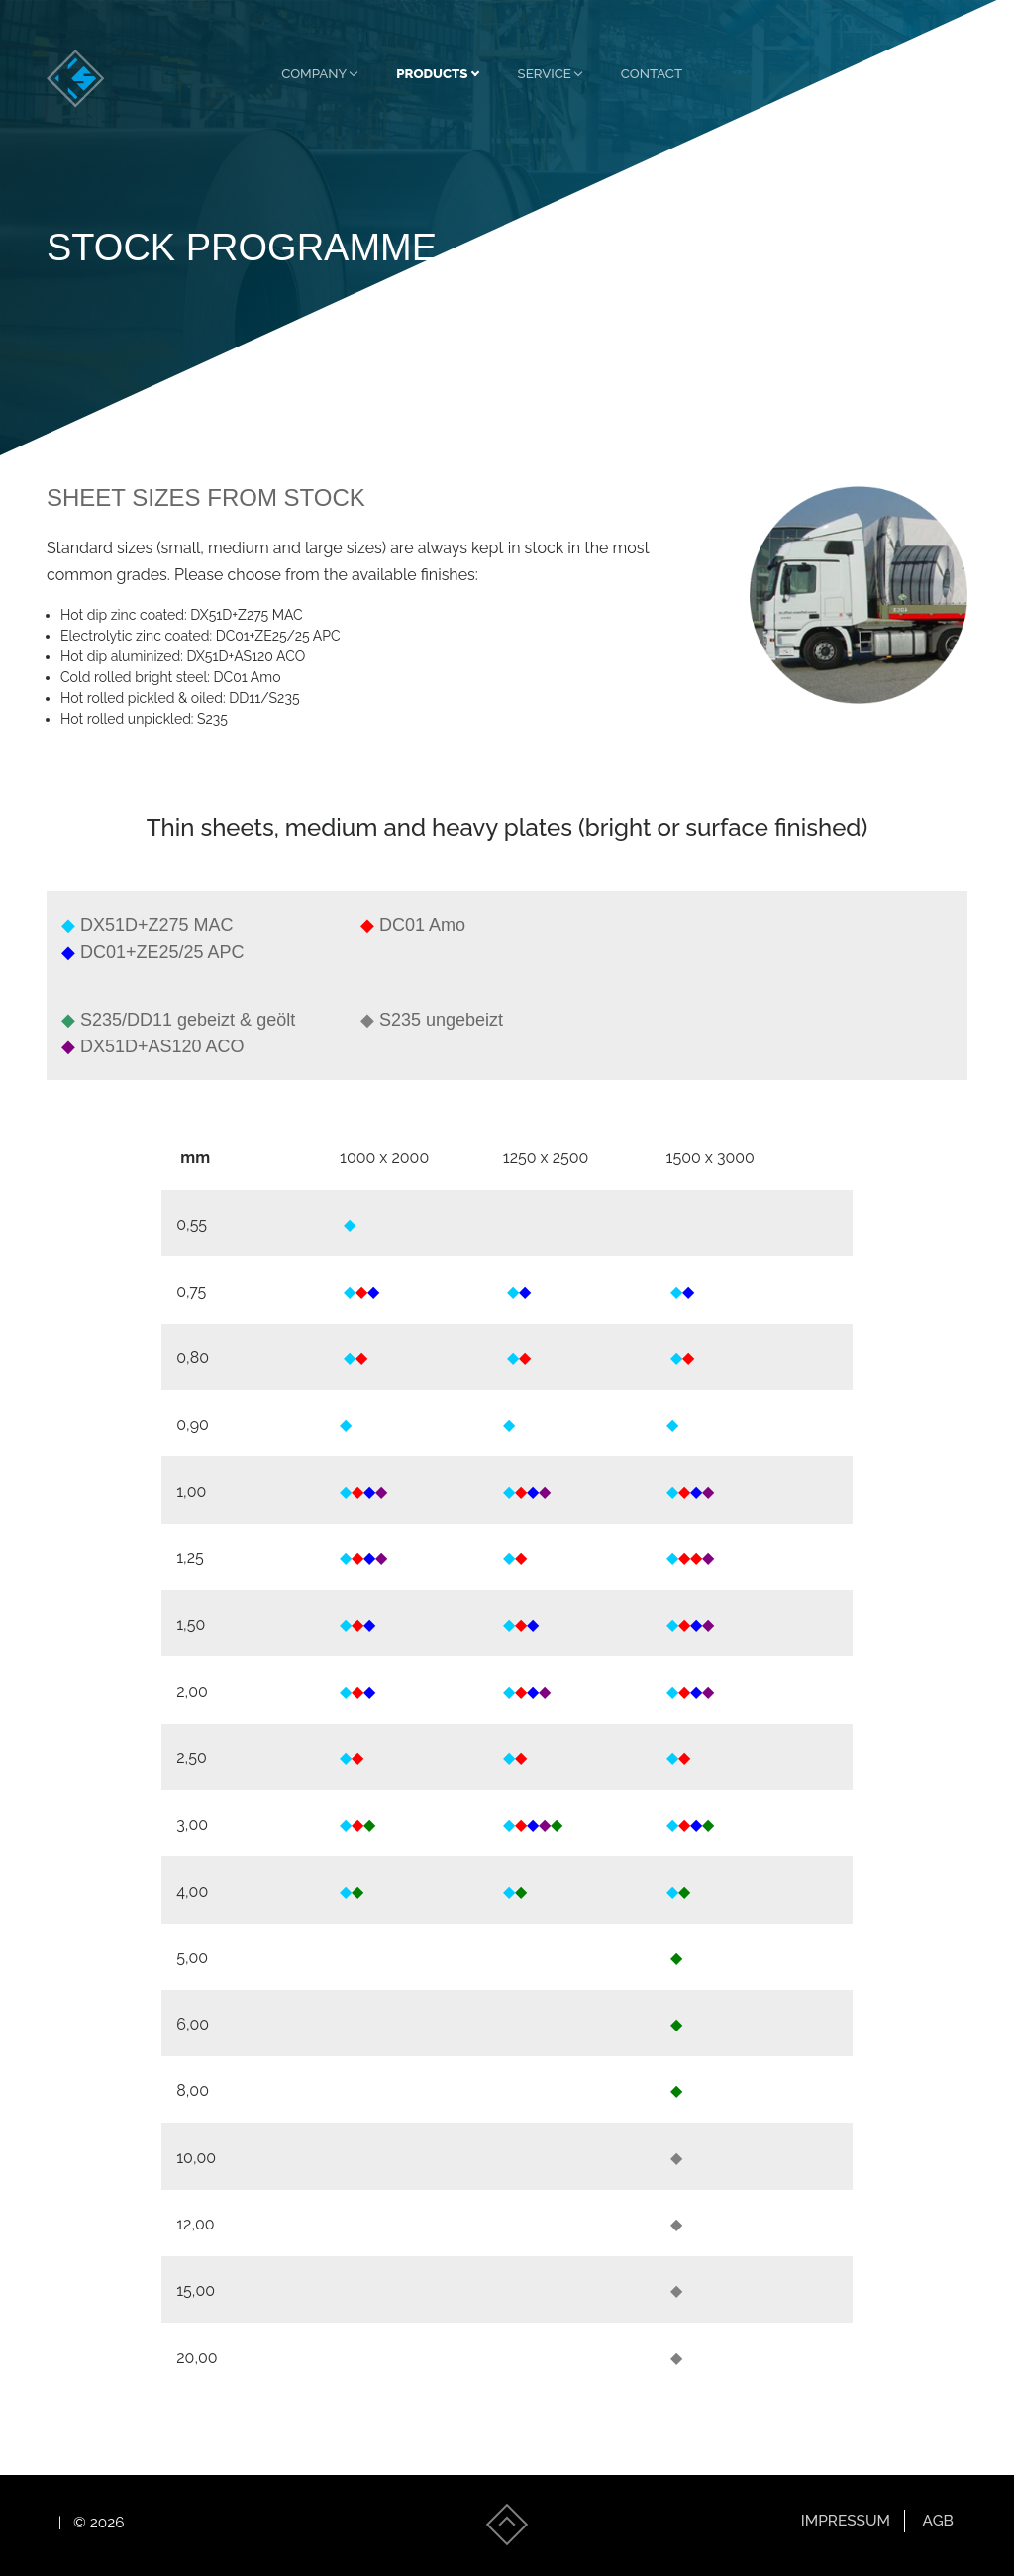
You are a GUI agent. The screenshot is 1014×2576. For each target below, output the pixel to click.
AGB (938, 2520)
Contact (651, 73)
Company (314, 73)
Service (544, 73)
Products (431, 73)
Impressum (845, 2520)
